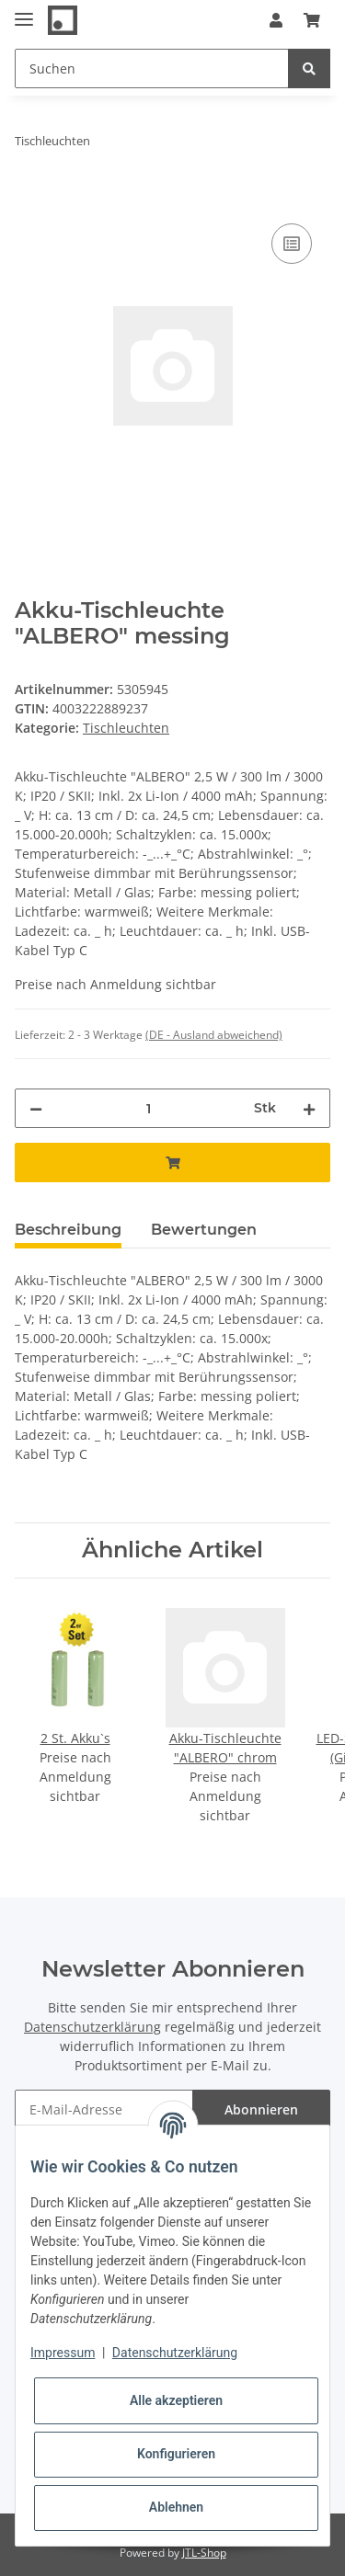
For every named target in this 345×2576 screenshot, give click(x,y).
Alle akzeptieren (176, 2400)
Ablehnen (176, 2507)
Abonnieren (261, 2109)
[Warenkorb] (311, 20)
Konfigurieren (176, 2453)
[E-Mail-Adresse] (104, 2109)
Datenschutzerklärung (92, 2026)
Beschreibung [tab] (68, 1229)
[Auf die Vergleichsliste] (291, 243)
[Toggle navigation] (24, 11)
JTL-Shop (204, 2552)
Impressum (62, 2352)
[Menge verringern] (36, 1108)
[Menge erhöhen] (309, 1108)
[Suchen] (152, 68)
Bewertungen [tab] (204, 1229)
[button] (276, 20)
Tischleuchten (126, 727)
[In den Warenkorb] (29, 198)
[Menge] (148, 1108)
